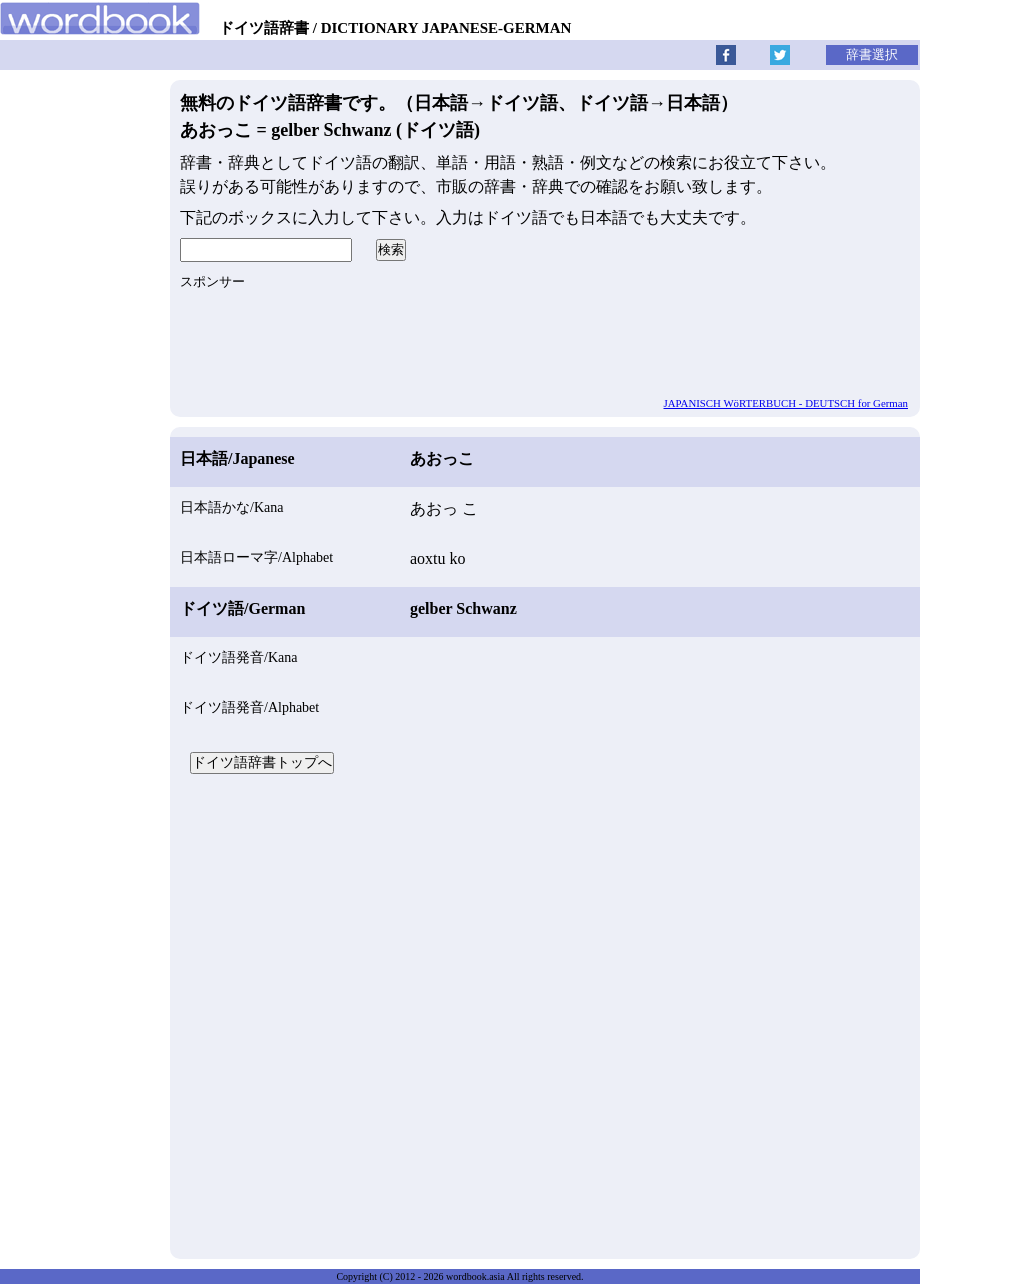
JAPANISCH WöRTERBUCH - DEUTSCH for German (786, 403)
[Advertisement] (545, 1014)
